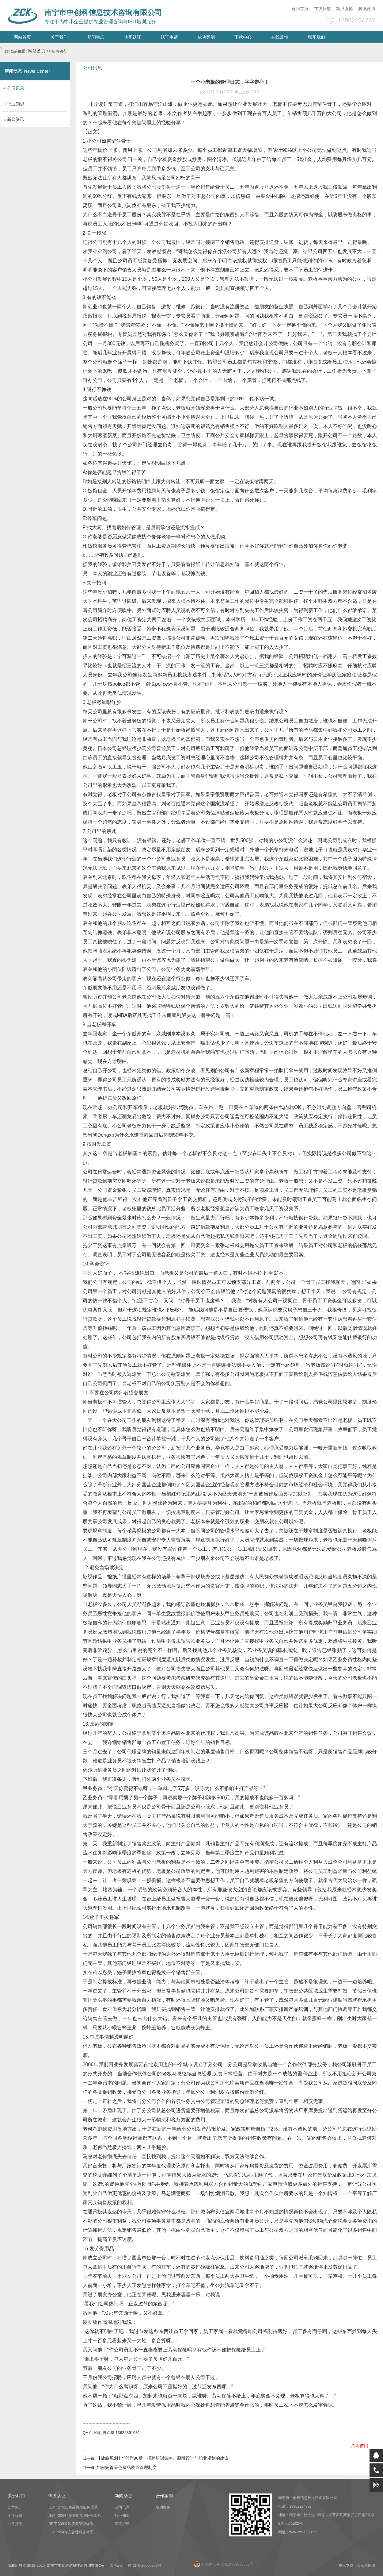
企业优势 (15, 2515)
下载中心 (243, 37)
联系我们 (316, 37)
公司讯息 (122, 2507)
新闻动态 (95, 37)
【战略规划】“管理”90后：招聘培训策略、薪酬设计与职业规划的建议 (163, 2458)
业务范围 (15, 2524)
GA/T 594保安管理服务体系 (70, 2532)
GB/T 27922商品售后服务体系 (73, 2507)
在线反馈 (322, 8)
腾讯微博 (366, 8)
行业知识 (15, 103)
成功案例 (206, 37)
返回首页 (300, 8)
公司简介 (15, 2507)
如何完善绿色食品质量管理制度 (127, 2467)
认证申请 (169, 37)
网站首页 (22, 37)
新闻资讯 (15, 119)
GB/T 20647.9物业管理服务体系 (74, 2515)
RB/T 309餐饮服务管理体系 (70, 2524)
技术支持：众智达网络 (357, 2565)
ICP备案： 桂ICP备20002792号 (135, 2565)
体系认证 (132, 37)
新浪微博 (344, 8)
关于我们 (59, 37)
